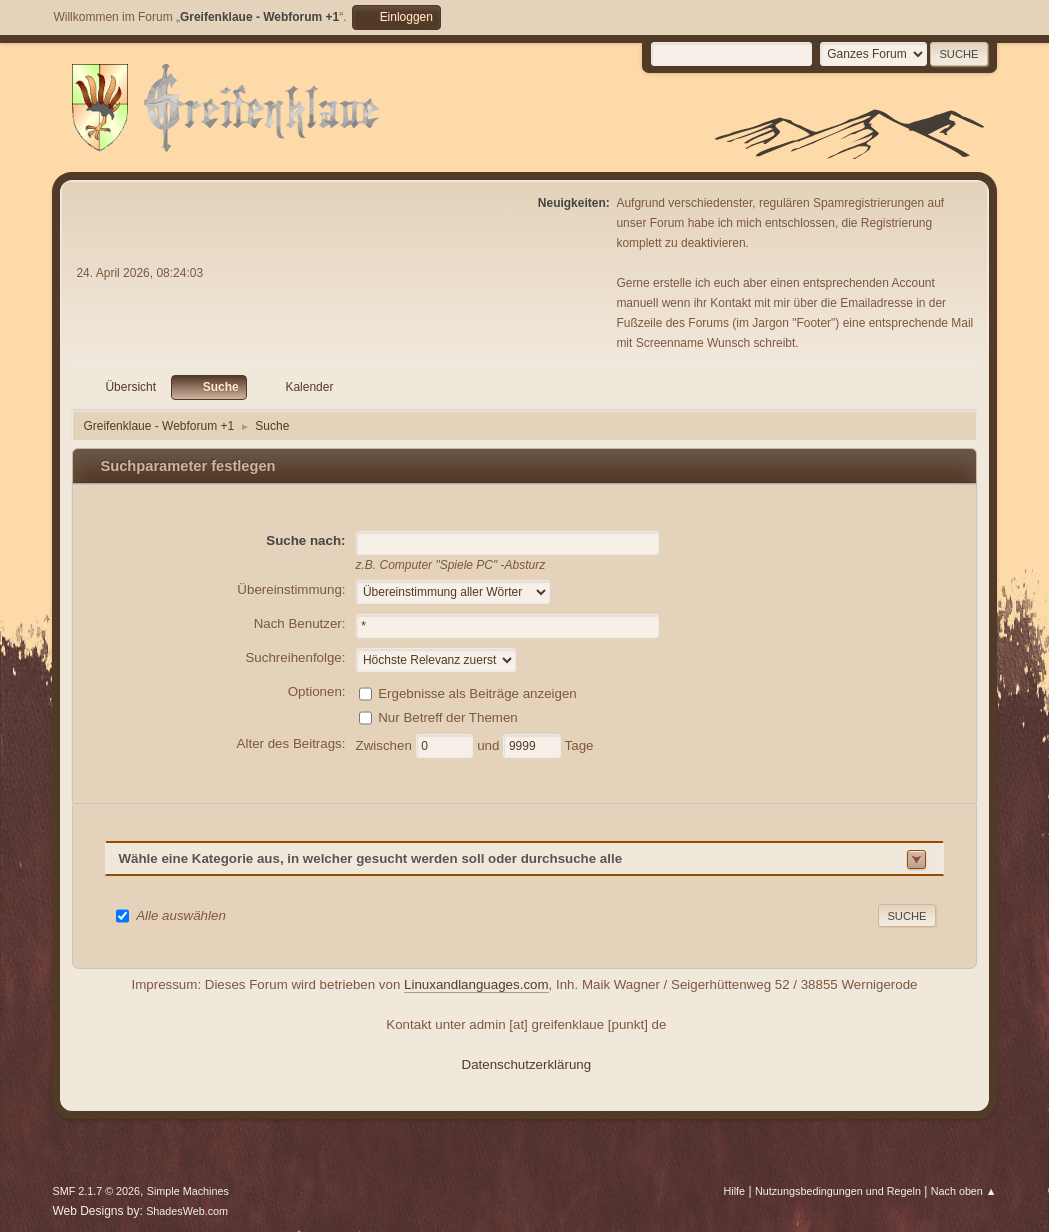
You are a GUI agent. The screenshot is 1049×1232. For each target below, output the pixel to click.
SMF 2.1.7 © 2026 (96, 1191)
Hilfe (735, 1191)
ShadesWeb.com (187, 1211)
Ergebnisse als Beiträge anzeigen (477, 692)
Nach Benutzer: (300, 623)
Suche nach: (305, 540)
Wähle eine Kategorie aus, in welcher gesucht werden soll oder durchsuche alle (370, 858)
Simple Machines (188, 1191)
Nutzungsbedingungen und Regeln (838, 1191)
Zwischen (386, 744)
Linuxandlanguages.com (476, 984)
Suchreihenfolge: (295, 657)
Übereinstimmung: (291, 589)
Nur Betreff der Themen (448, 716)
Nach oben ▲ (964, 1191)
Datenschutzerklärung (527, 1064)
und (490, 744)
